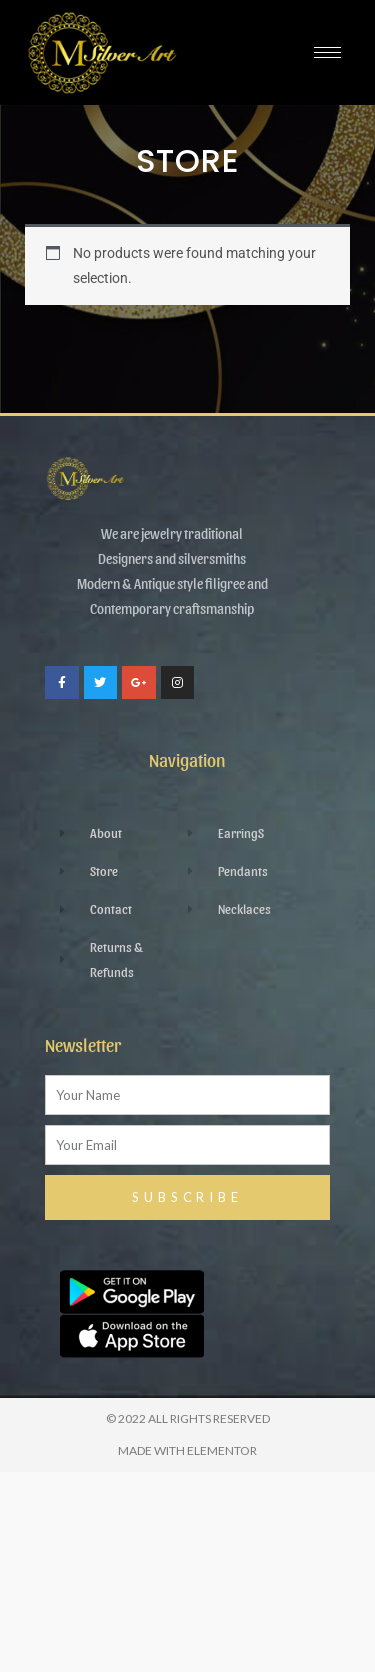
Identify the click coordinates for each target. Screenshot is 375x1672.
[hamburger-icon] (327, 52)
